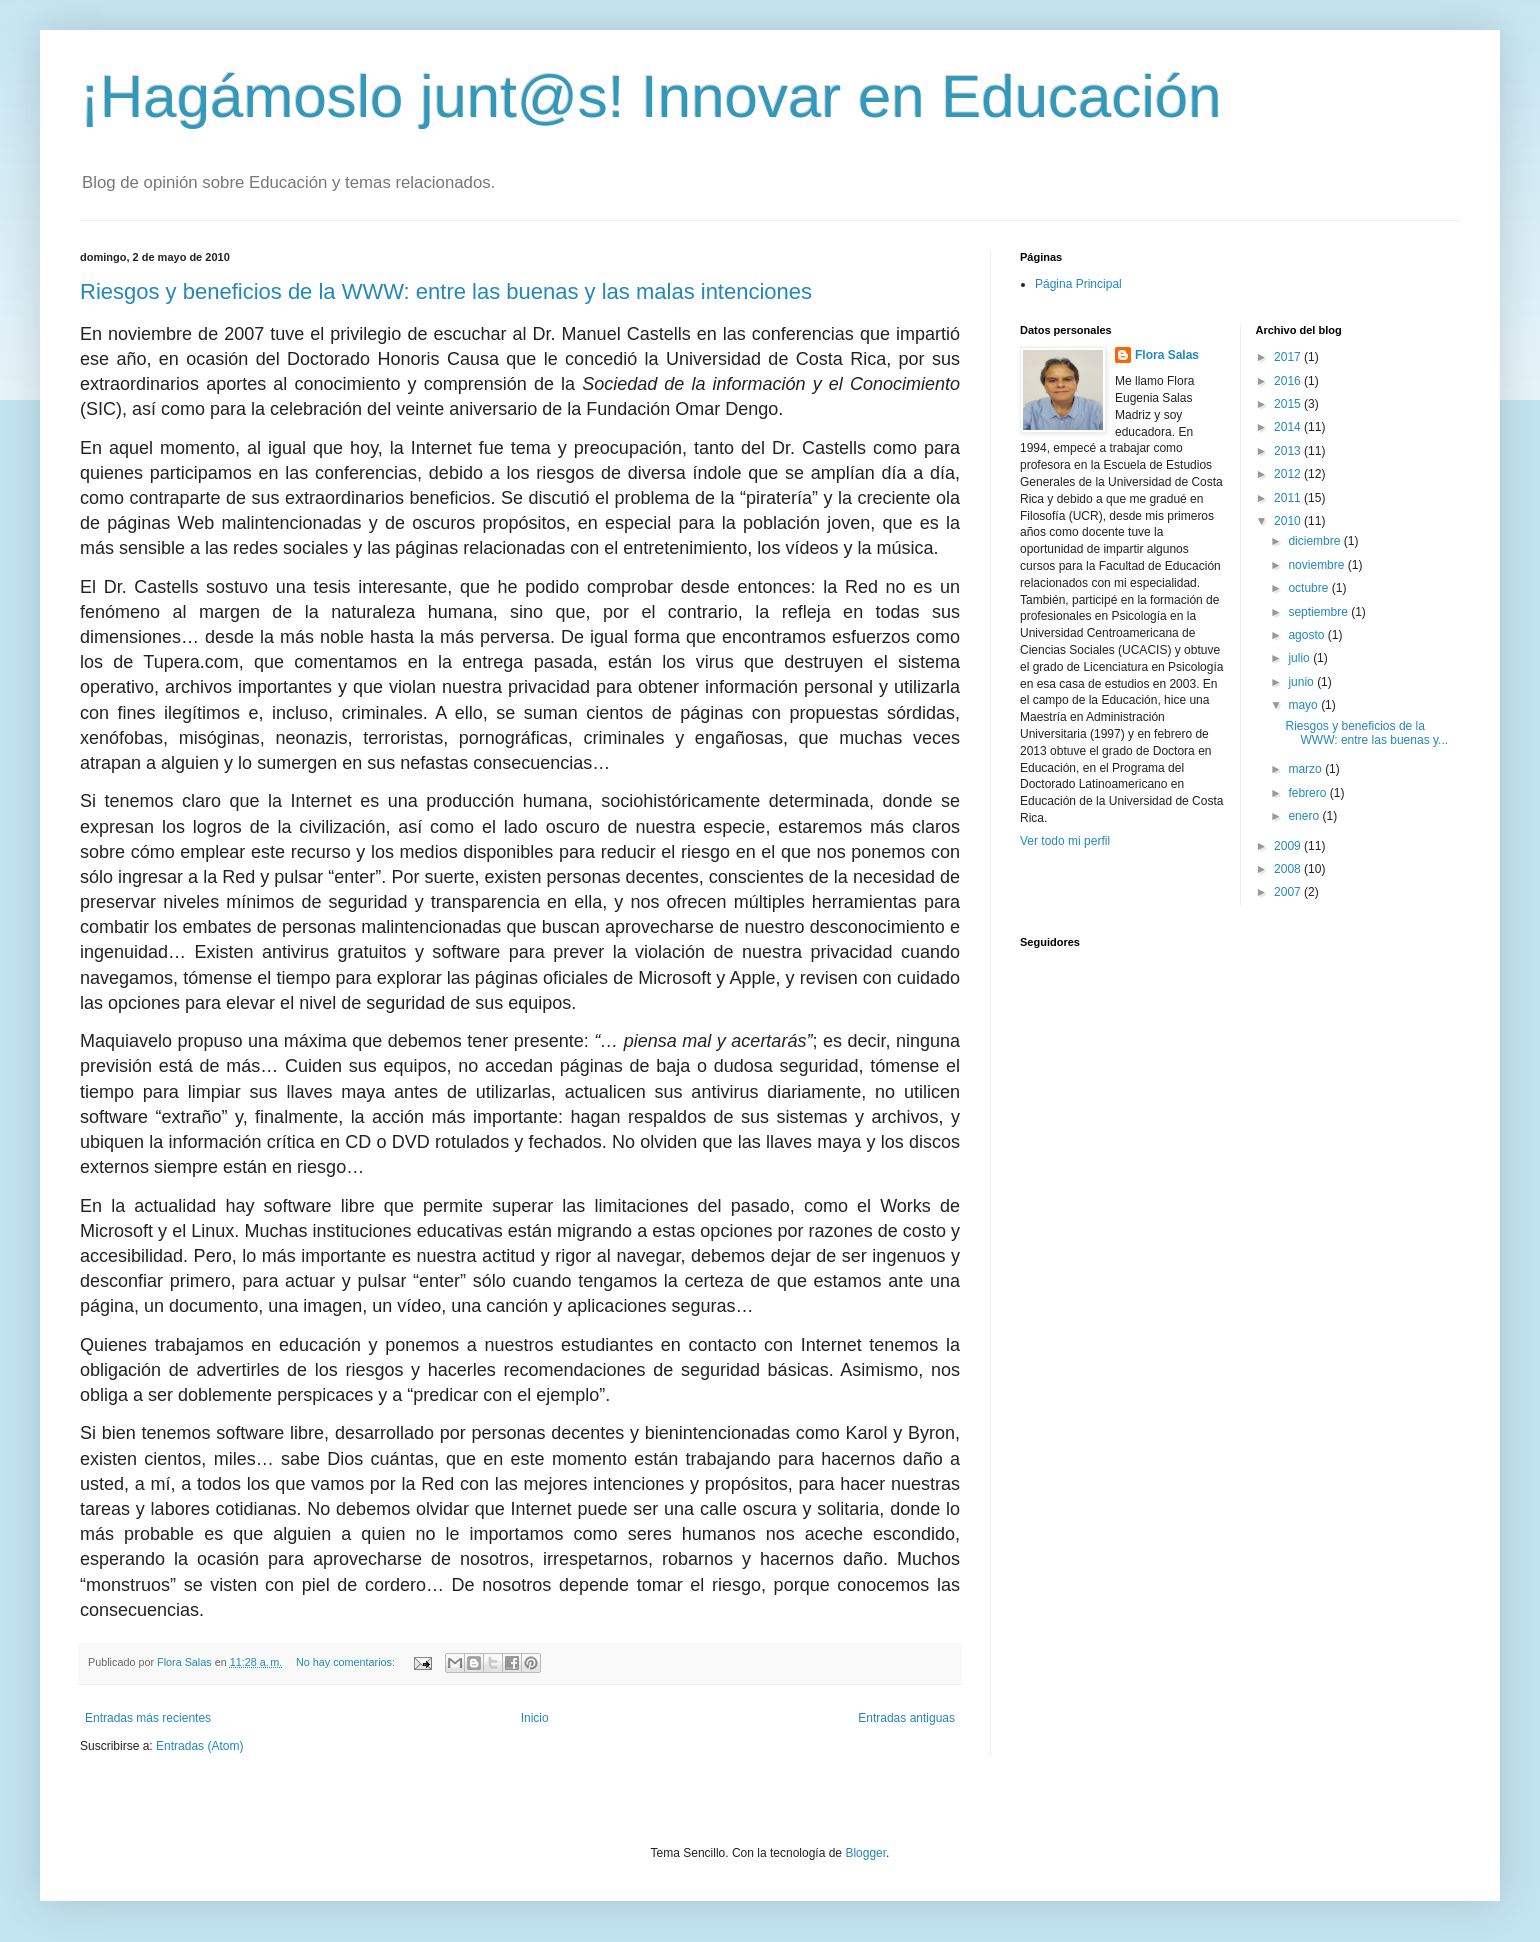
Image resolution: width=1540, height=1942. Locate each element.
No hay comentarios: (347, 1662)
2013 (1289, 451)
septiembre (1319, 612)
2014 (1289, 427)
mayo (1304, 705)
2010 (1289, 521)
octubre (1309, 588)
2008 (1289, 869)
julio (1300, 658)
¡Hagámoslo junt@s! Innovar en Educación (651, 96)
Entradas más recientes (148, 1718)
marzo (1306, 769)
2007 (1289, 892)
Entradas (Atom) (199, 1746)
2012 (1289, 474)
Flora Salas (1167, 355)
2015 (1289, 404)
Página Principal (1078, 284)
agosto (1307, 635)
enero (1305, 816)
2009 (1289, 846)
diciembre (1315, 541)
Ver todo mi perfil (1065, 841)
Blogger (865, 1853)
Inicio (535, 1718)
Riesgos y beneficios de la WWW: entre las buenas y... (1366, 733)
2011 (1289, 498)
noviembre (1317, 565)
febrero (1308, 793)
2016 (1289, 381)
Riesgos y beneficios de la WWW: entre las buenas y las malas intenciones (446, 291)
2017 (1289, 357)
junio (1302, 682)
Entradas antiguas (906, 1718)
